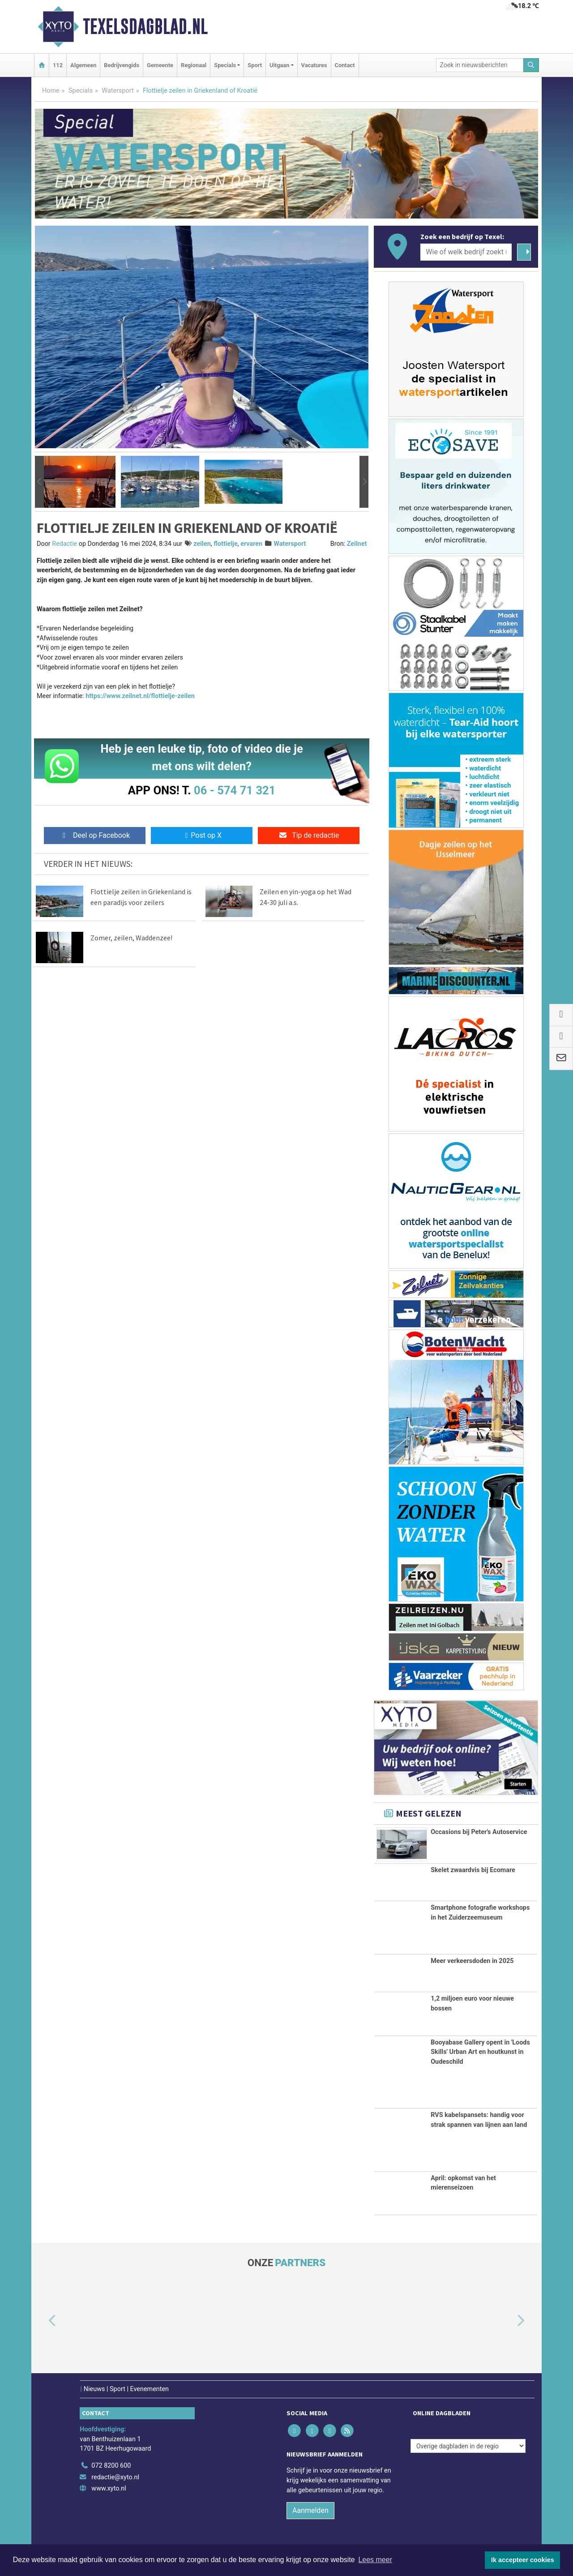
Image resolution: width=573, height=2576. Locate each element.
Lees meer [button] (375, 2559)
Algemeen (83, 65)
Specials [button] (225, 65)
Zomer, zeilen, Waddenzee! (131, 937)
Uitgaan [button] (279, 65)
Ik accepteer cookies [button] (522, 2559)
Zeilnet (357, 544)
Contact (345, 65)
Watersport (117, 90)
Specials (80, 90)
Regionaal (193, 65)
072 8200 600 (111, 2465)
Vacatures (314, 65)
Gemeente (160, 65)
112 (58, 65)
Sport (255, 65)
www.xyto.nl (108, 2488)
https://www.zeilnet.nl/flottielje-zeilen (140, 696)
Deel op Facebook (95, 835)
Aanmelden (310, 2510)
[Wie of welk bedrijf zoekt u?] (466, 252)
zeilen (201, 544)
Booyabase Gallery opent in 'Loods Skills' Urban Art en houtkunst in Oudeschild (480, 2051)
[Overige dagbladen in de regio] (468, 2446)
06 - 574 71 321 (234, 790)
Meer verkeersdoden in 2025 (472, 1961)
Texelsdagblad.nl (145, 26)
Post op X (202, 835)
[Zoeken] (531, 65)
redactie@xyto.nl (115, 2477)
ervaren (251, 544)
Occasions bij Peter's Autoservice (479, 1832)
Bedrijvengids (121, 65)
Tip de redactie (308, 835)
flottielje (226, 544)
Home (51, 90)
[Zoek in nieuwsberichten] (480, 65)
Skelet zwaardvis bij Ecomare (473, 1869)
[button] (39, 482)
